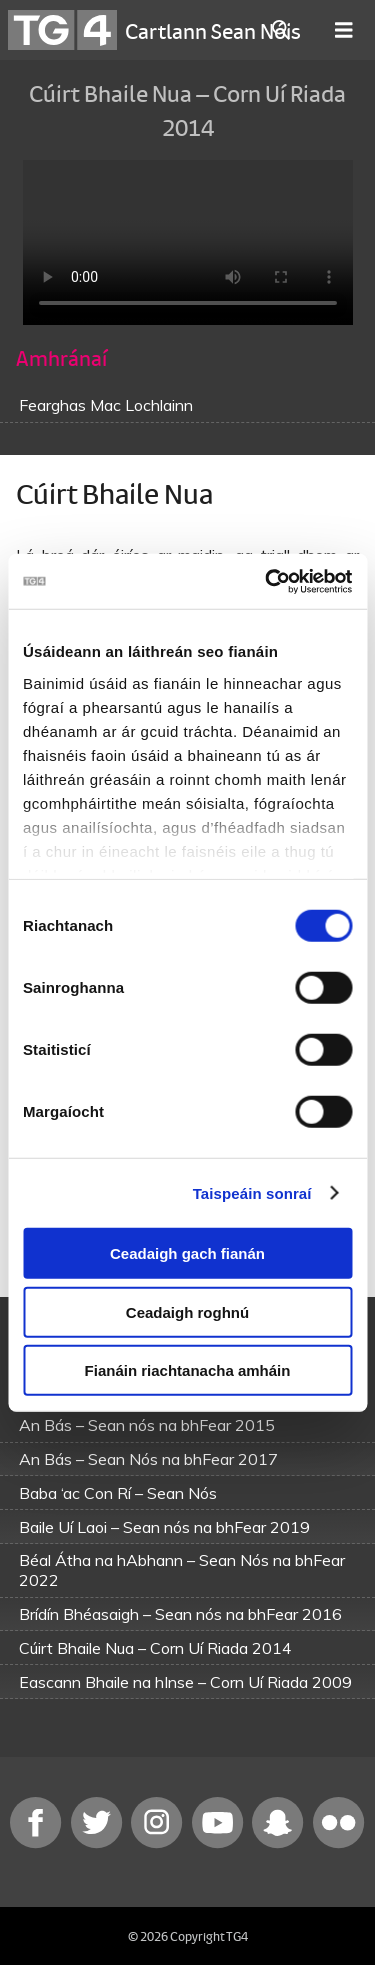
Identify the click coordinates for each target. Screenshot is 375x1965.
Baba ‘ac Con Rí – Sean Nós (118, 1493)
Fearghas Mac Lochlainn (106, 405)
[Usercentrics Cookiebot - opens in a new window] (267, 581)
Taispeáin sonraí (252, 1192)
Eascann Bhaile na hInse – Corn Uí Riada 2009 (185, 1682)
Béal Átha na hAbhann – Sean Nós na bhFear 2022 (182, 1570)
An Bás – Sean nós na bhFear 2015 (147, 1425)
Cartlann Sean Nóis (213, 30)
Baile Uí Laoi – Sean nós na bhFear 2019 (164, 1527)
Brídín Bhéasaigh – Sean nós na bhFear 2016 (180, 1614)
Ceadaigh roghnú (187, 1311)
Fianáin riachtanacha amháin (188, 1370)
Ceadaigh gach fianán (187, 1253)
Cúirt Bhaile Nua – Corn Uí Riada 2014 (155, 1648)
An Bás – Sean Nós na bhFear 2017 (148, 1459)
